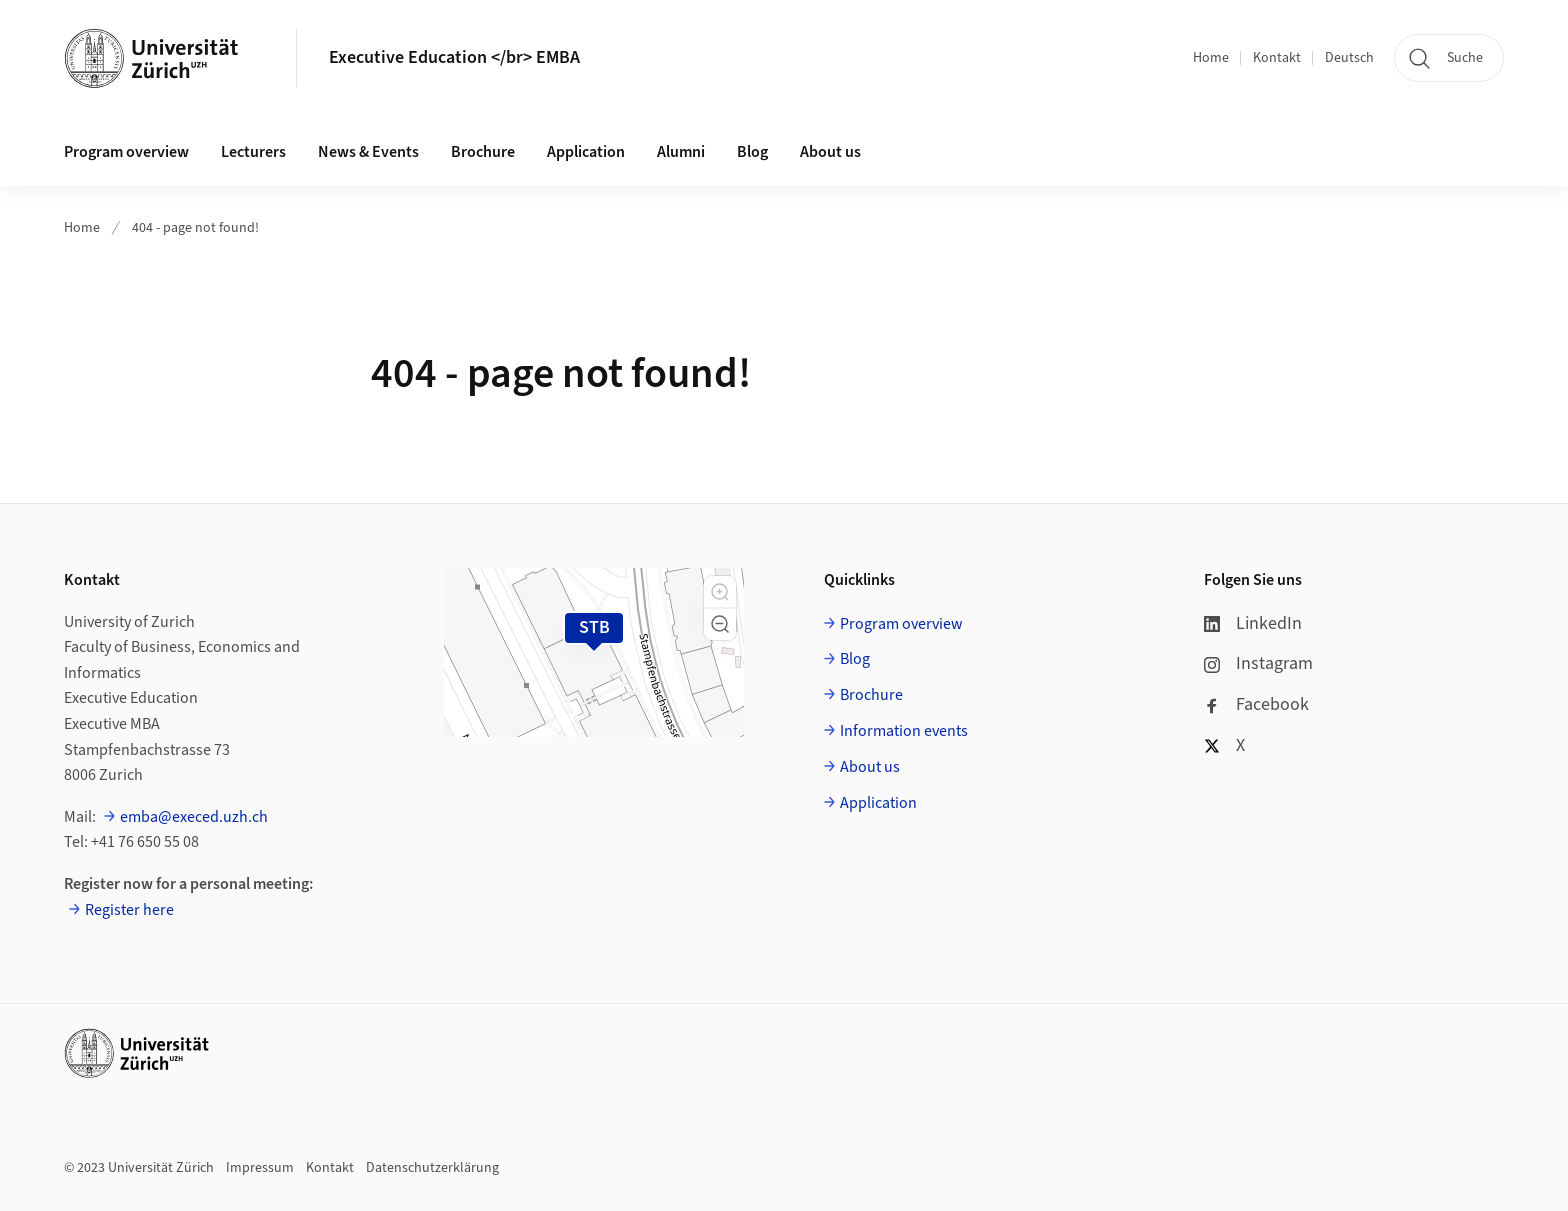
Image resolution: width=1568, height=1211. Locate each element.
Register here (129, 910)
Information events (904, 731)
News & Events (368, 152)
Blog (752, 152)
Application (586, 152)
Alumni (681, 152)
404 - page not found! (195, 228)
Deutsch (1349, 58)
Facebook (1256, 704)
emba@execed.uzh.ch (194, 817)
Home (1211, 58)
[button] (720, 592)
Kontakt (1277, 58)
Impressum (260, 1168)
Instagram (1258, 663)
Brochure (483, 152)
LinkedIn (1253, 623)
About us (830, 152)
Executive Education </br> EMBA (454, 57)
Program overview (126, 152)
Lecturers (253, 152)
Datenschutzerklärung (432, 1168)
